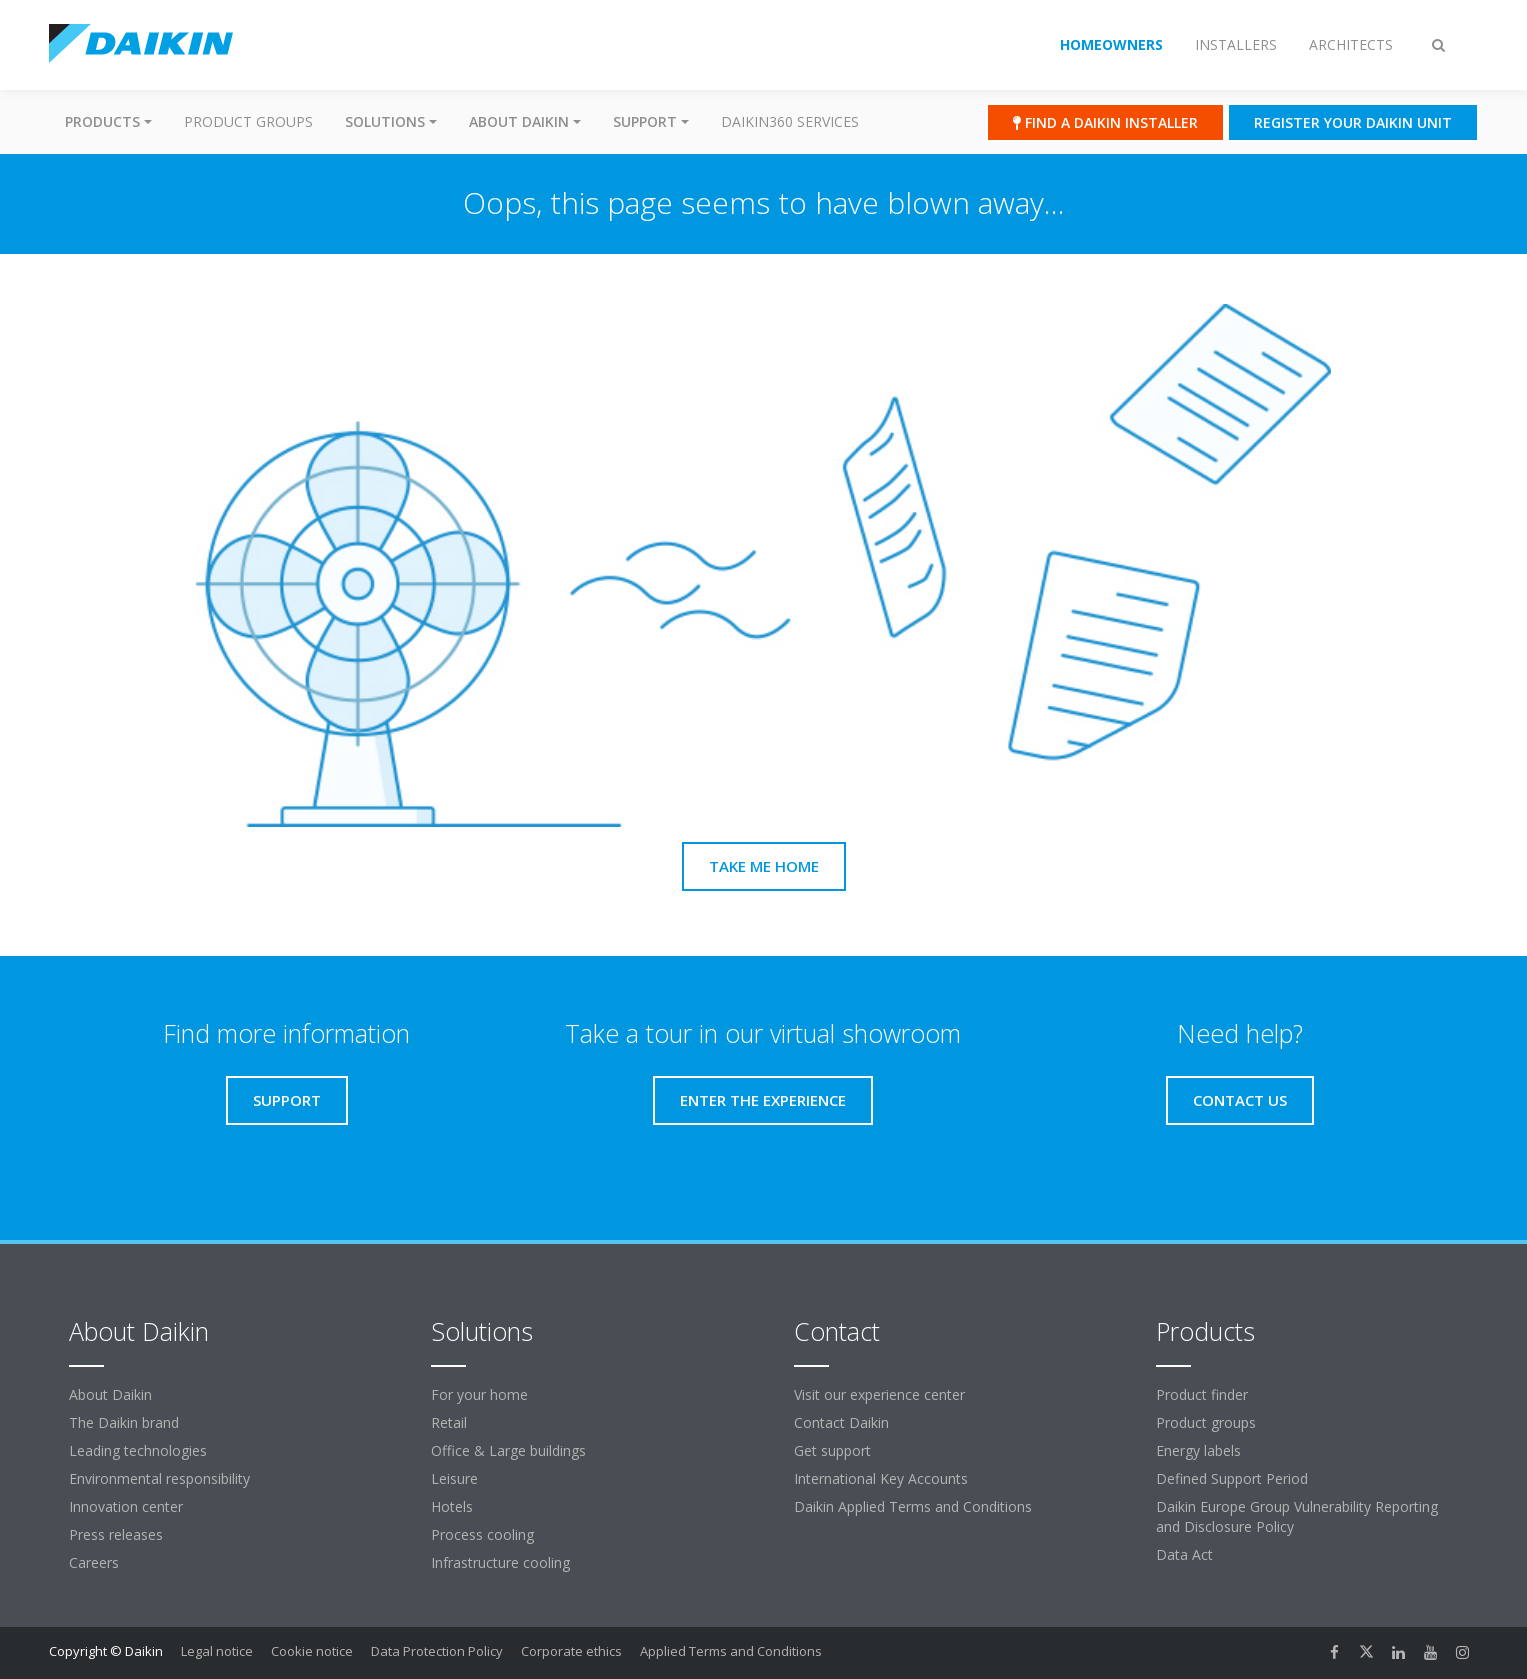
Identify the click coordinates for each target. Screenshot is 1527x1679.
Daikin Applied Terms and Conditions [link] (913, 1506)
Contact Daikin (841, 1422)
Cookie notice (312, 1651)
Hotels (452, 1506)
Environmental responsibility (159, 1478)
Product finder (1202, 1394)
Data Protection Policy (437, 1651)
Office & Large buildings (508, 1450)
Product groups (248, 121)
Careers (94, 1562)
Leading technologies (138, 1450)
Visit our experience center (879, 1394)
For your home (479, 1394)
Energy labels (1198, 1450)
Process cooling (482, 1534)
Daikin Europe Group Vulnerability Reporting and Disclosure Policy (1297, 1516)
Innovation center (126, 1506)
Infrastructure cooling (500, 1562)
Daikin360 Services (790, 121)
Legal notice (217, 1651)
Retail (449, 1422)
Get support (832, 1450)
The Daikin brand (124, 1422)
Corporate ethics (571, 1651)
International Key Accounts (881, 1478)
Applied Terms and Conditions (731, 1651)
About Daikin (110, 1394)
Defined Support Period (1232, 1478)
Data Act (1184, 1554)
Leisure (454, 1478)
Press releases (116, 1534)
